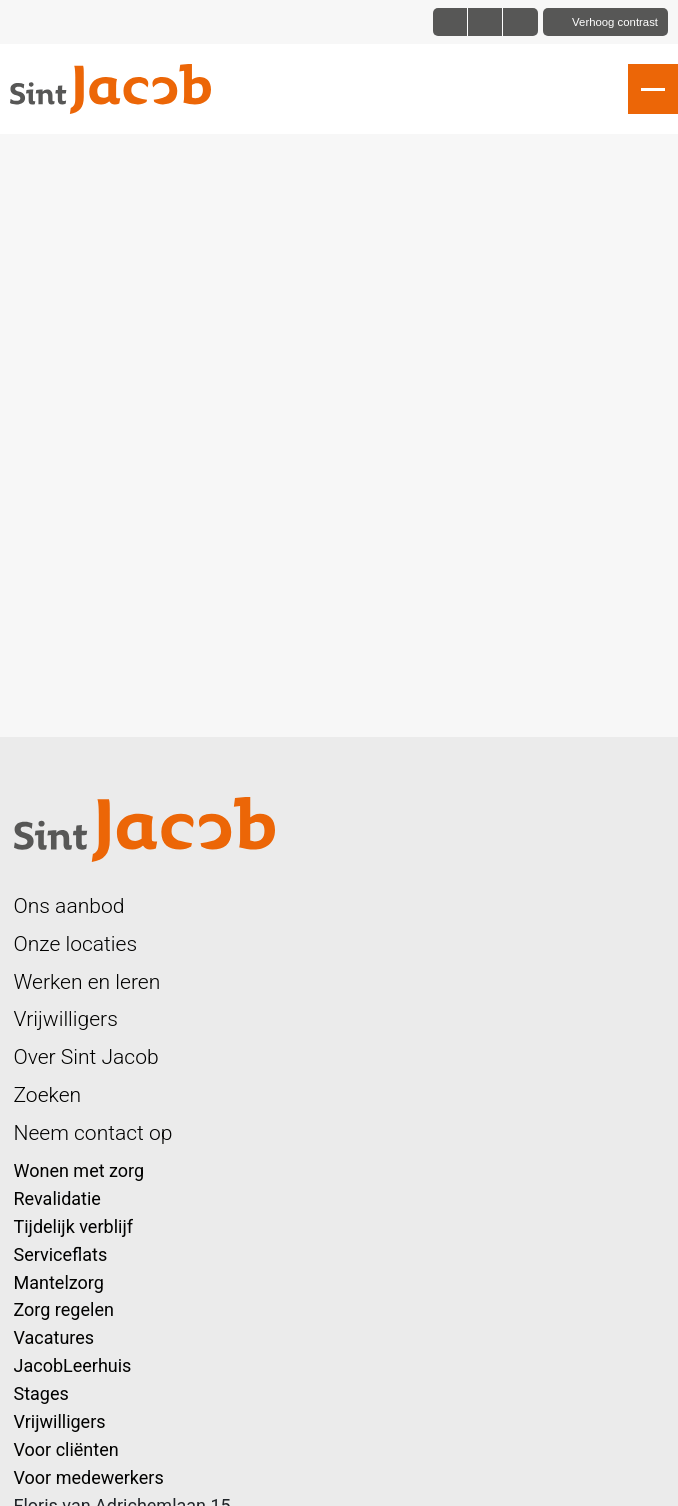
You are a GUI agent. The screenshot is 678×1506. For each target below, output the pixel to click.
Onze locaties (76, 943)
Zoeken (48, 1094)
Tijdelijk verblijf (73, 1226)
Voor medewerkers (89, 1477)
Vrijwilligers (66, 1018)
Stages (41, 1393)
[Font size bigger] (520, 22)
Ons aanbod (69, 905)
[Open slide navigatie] (653, 89)
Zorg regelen (64, 1309)
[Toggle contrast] (605, 22)
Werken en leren (87, 981)
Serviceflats (61, 1254)
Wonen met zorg (79, 1170)
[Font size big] (485, 22)
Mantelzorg (59, 1282)
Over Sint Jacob (86, 1056)
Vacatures (54, 1337)
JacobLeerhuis (73, 1365)
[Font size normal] (450, 22)
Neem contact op (93, 1132)
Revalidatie (57, 1198)
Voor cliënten (66, 1449)
